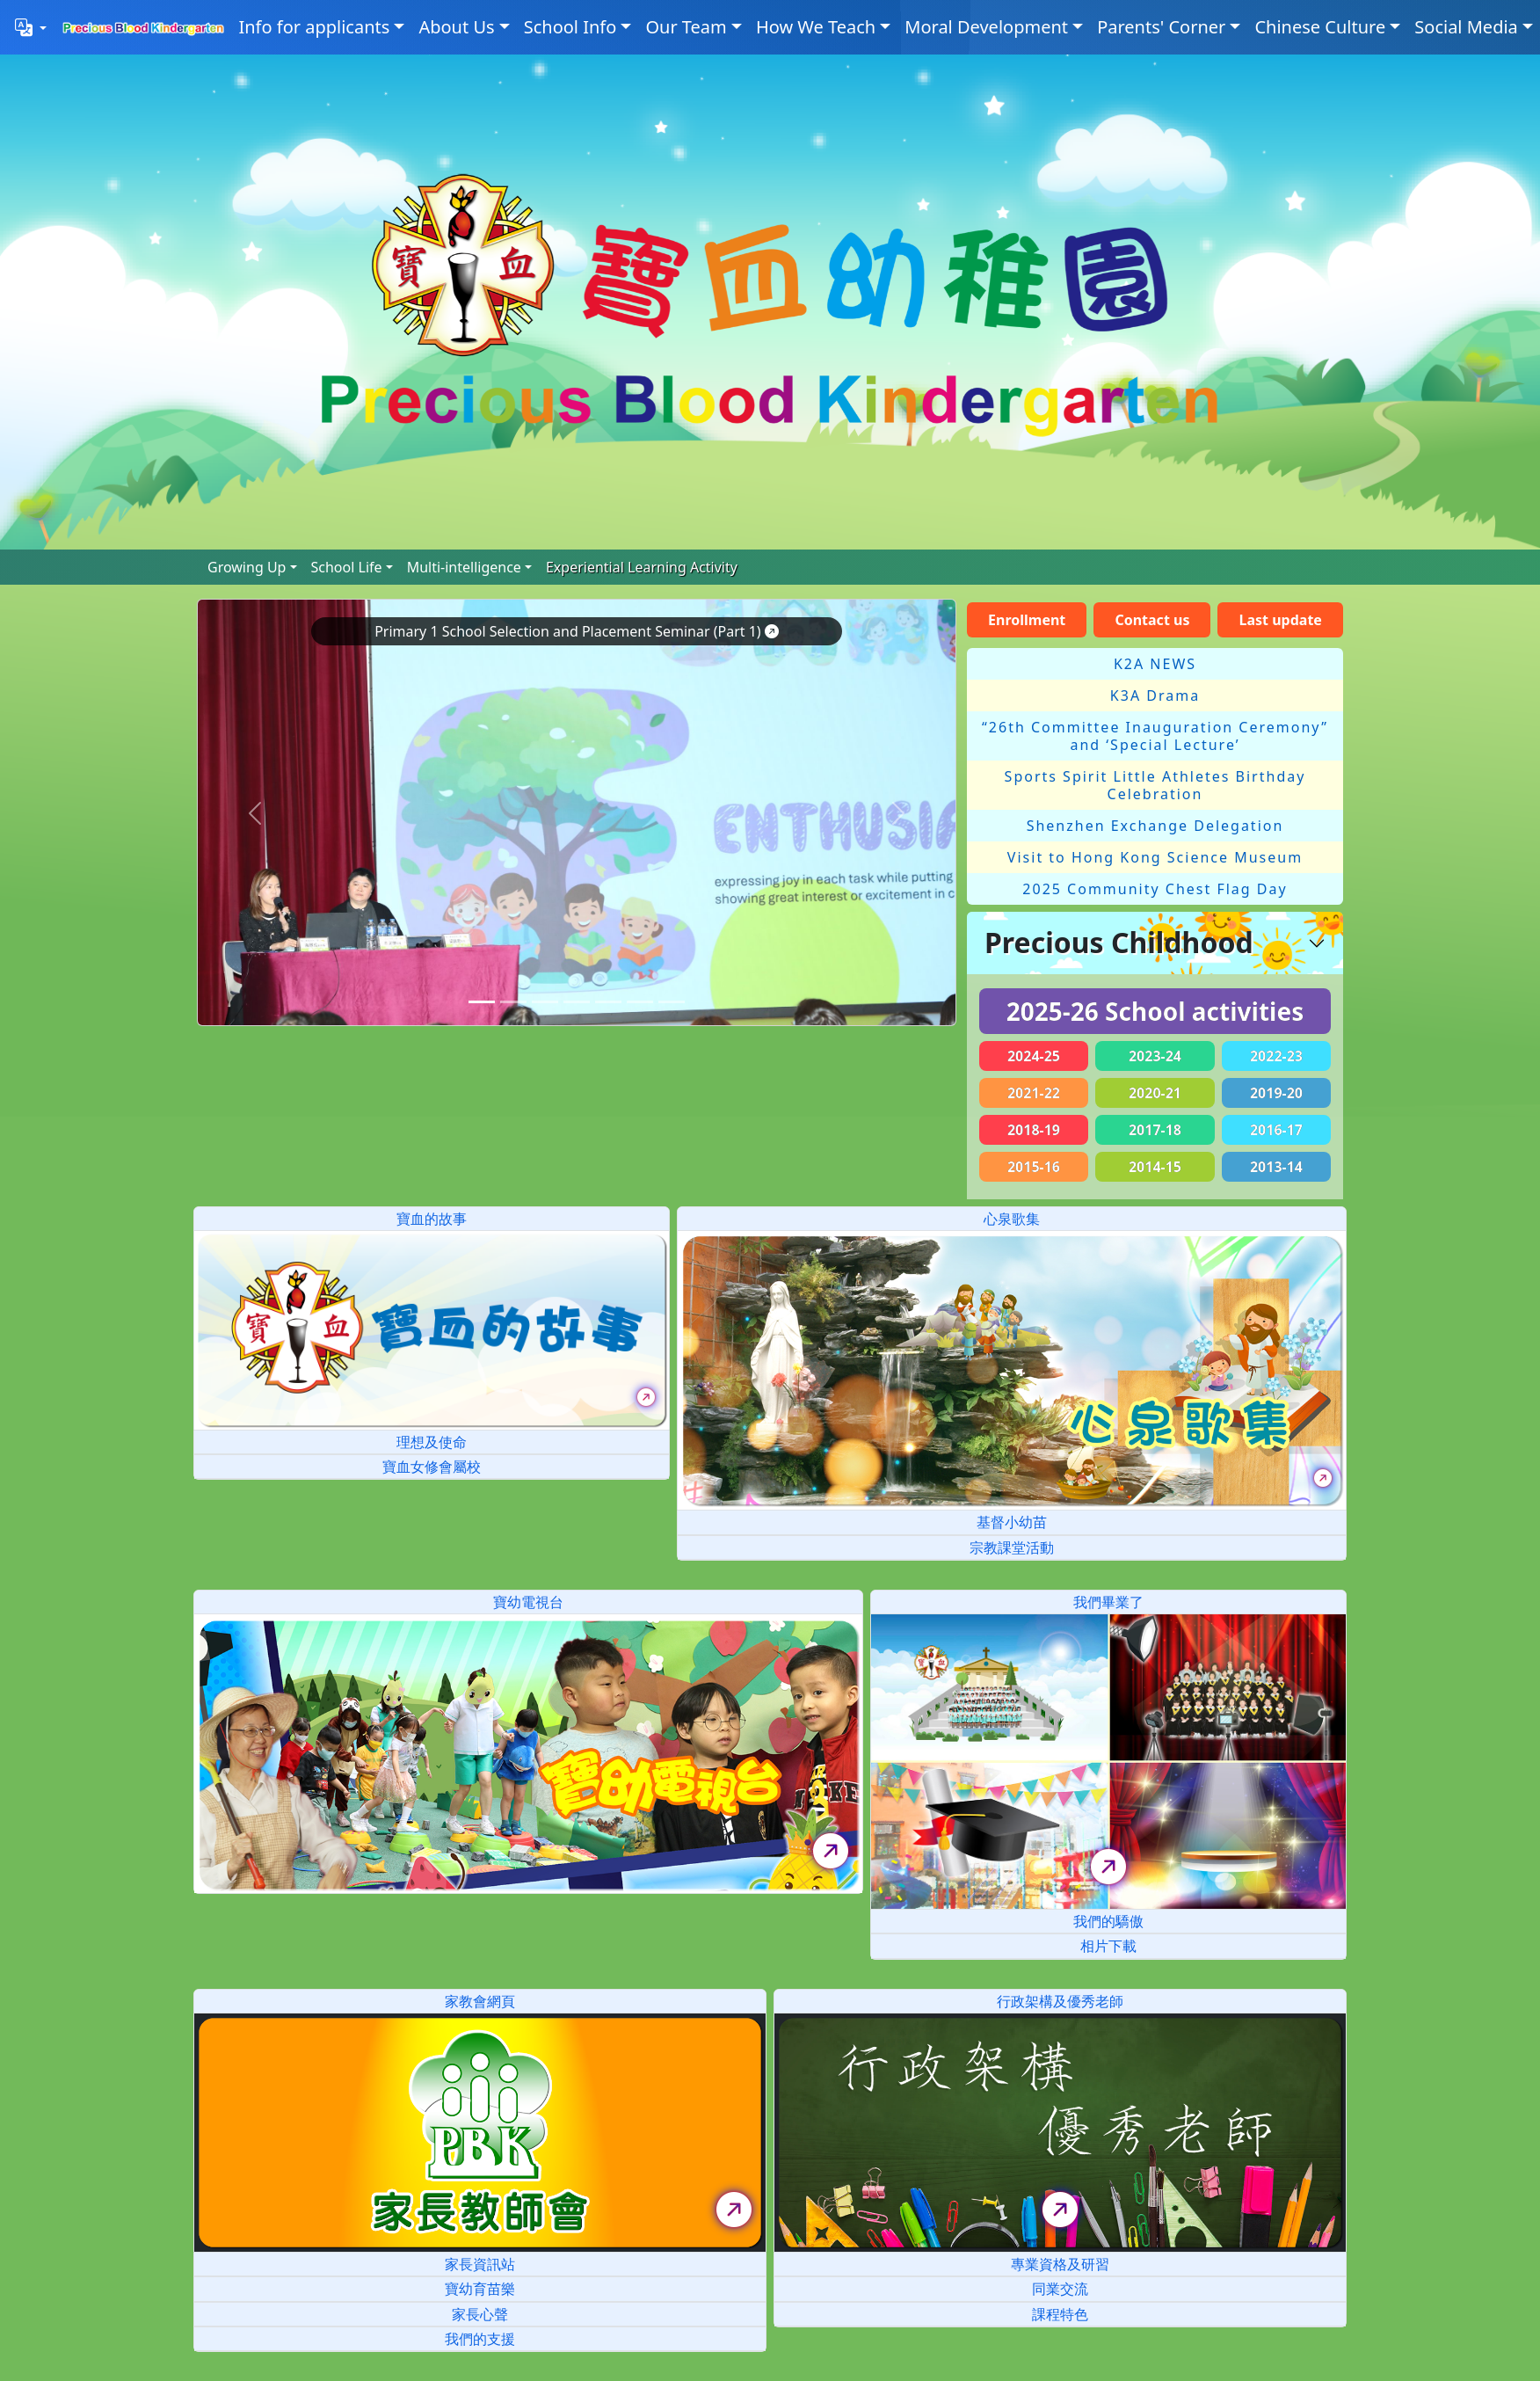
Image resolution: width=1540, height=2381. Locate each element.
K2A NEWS (1155, 664)
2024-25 (1033, 1056)
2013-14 (1276, 1166)
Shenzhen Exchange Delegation (1155, 825)
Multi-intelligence (464, 567)
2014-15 (1155, 1166)
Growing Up (246, 567)
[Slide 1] (513, 1002)
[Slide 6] (671, 1002)
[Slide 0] (482, 1002)
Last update (1280, 620)
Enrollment (1026, 620)
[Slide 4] (608, 1002)
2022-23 (1276, 1056)
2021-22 (1033, 1093)
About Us (456, 27)
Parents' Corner (1161, 27)
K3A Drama (1155, 695)
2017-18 (1155, 1130)
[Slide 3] (576, 1002)
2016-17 (1276, 1130)
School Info (570, 27)
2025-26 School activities (1155, 1011)
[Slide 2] (545, 1002)
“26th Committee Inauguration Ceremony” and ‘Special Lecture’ (1155, 735)
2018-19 (1033, 1130)
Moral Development (986, 27)
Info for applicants (313, 27)
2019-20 (1276, 1093)
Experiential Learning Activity (641, 567)
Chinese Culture (1319, 27)
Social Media (1466, 27)
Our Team (685, 27)
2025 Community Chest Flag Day (1154, 889)
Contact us (1152, 620)
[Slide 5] (640, 1002)
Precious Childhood (1118, 942)
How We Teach (815, 27)
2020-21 (1155, 1093)
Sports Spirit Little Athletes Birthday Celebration (1155, 785)
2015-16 (1033, 1166)
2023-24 (1155, 1056)
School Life (346, 567)
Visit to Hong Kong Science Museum (1155, 857)
